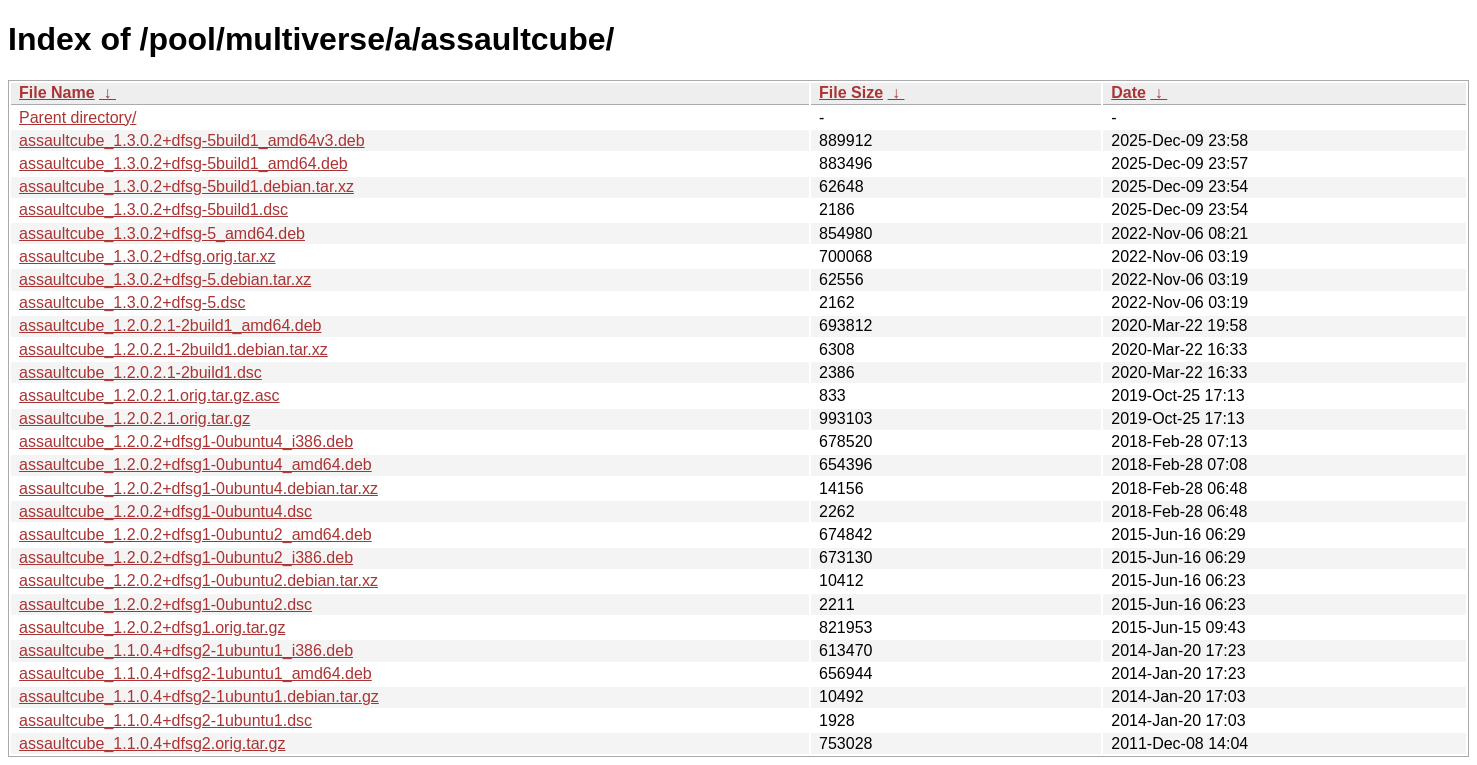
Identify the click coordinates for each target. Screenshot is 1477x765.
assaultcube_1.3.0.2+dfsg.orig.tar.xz (147, 256)
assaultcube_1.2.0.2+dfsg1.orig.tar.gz (152, 627)
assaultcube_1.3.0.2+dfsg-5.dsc (132, 302)
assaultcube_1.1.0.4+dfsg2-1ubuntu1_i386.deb (186, 650)
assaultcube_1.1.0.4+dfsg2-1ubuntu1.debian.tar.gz (199, 696)
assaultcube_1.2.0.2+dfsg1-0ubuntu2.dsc (165, 604)
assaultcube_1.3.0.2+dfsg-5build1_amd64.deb (183, 163)
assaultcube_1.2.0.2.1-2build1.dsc (140, 372)
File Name (57, 92)
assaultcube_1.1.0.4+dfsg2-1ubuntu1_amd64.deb (195, 673)
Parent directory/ (77, 117)
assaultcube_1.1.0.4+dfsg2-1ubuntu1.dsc (165, 720)
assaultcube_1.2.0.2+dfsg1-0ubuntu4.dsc (165, 511)
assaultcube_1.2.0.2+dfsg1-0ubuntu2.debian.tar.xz (198, 580)
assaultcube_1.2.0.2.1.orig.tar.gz (134, 418)
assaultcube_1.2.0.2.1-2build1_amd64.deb (170, 325)
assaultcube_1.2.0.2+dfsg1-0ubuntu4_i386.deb (186, 441)
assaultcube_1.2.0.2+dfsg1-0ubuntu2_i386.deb (186, 557)
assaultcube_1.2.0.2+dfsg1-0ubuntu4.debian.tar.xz (198, 488)
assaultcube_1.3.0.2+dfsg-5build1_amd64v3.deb (192, 140)
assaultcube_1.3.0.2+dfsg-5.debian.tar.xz (165, 279)
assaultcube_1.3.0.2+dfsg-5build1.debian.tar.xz (186, 186)
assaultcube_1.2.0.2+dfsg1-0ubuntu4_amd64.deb (195, 464)
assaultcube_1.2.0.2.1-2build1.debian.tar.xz (173, 349)
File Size (851, 92)
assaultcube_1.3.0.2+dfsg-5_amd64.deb (162, 233)
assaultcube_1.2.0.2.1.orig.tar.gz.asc (149, 395)
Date (1128, 92)
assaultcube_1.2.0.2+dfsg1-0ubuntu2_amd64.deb (195, 534)
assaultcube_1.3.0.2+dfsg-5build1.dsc (153, 209)
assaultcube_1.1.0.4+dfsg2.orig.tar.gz (152, 743)
